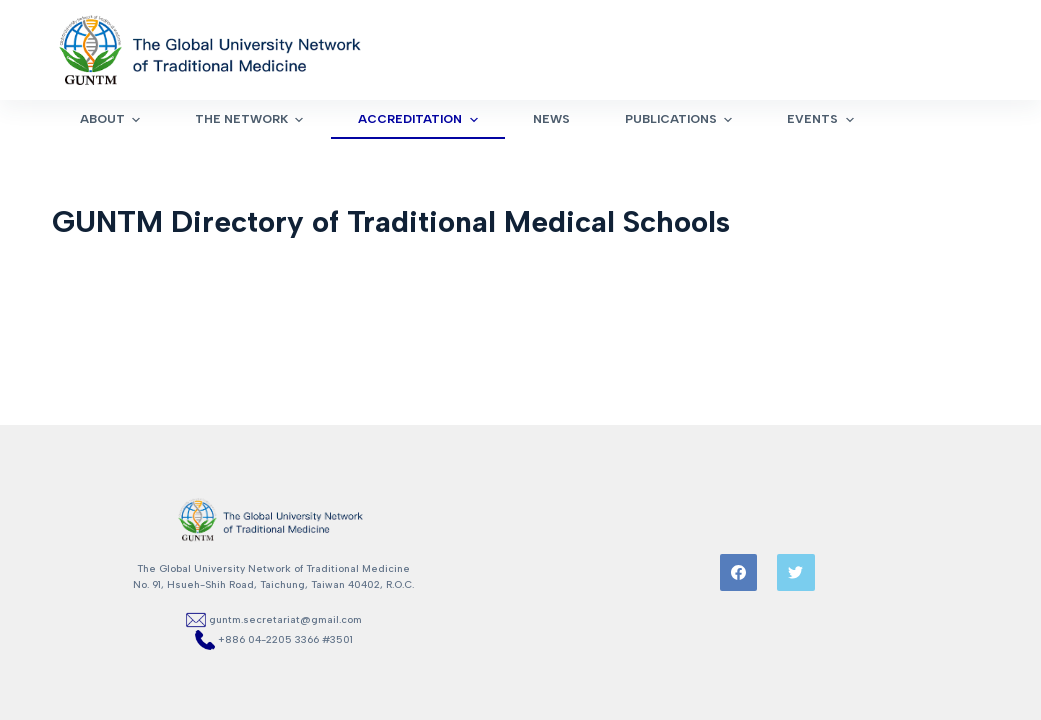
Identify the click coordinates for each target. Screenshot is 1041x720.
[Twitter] (796, 573)
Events (822, 120)
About (112, 120)
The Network (251, 120)
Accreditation (420, 120)
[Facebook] (739, 573)
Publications (681, 120)
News (551, 119)
